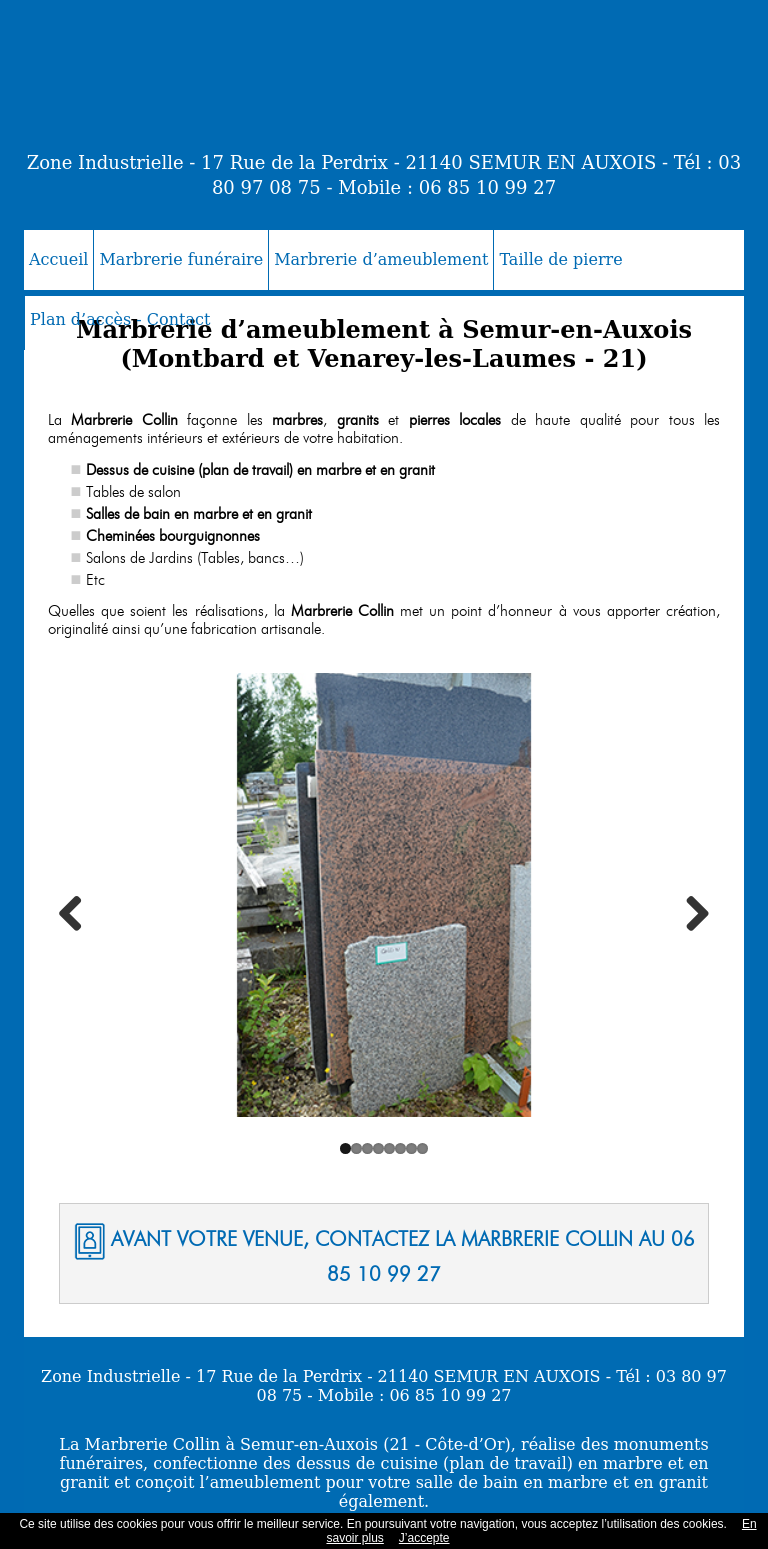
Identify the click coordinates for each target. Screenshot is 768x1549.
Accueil (58, 259)
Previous (78, 913)
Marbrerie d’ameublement (381, 259)
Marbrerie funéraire (181, 259)
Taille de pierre (560, 259)
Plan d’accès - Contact (120, 319)
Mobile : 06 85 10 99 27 (447, 187)
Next (690, 913)
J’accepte (424, 1538)
